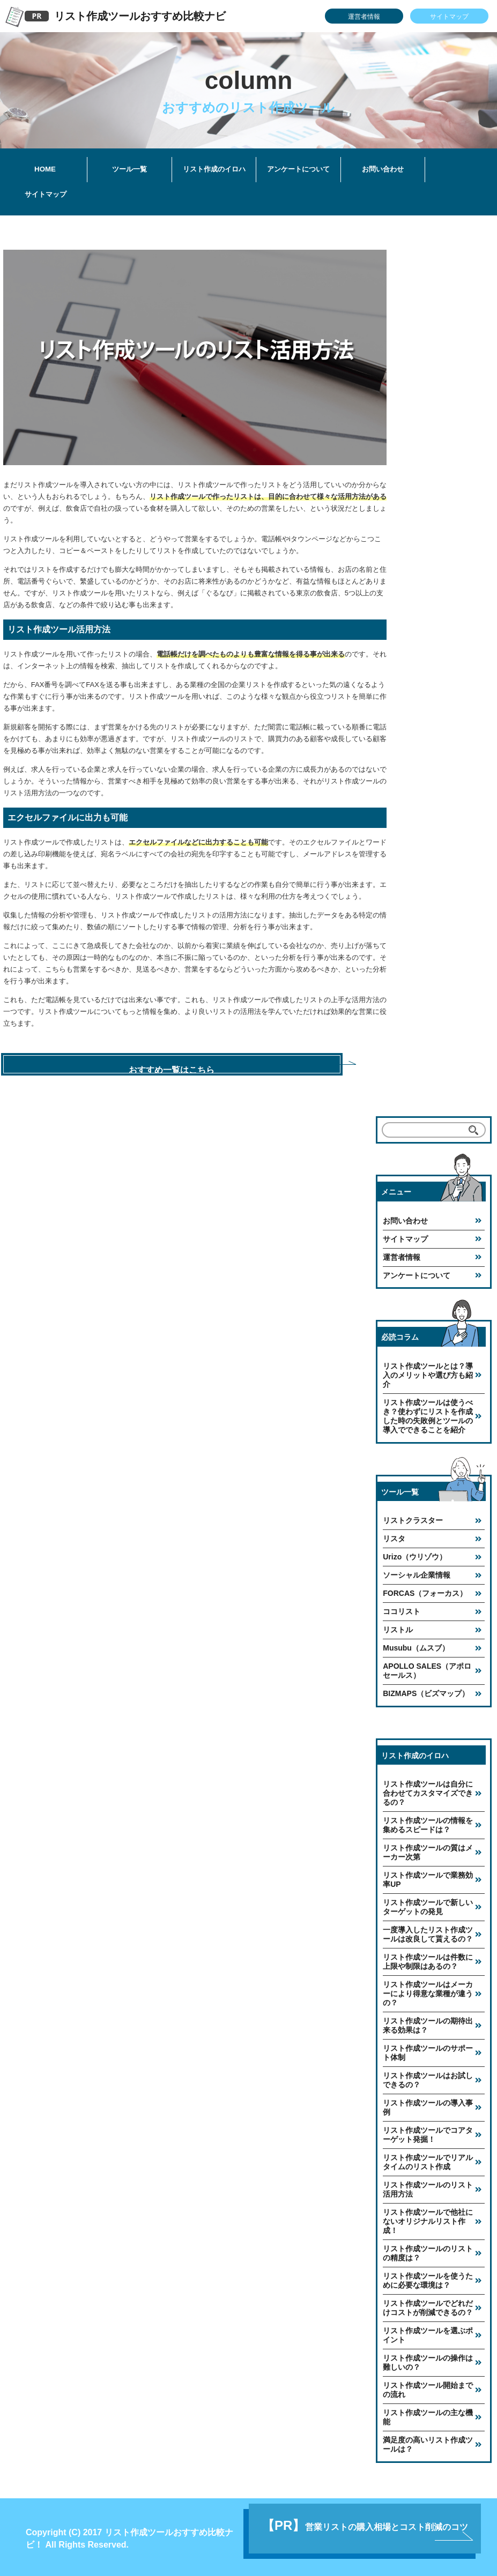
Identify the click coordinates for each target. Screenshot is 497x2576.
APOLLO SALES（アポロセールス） (427, 1667)
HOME (45, 169)
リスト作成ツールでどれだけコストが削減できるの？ (428, 2304)
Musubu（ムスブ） (416, 1644)
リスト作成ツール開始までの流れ (428, 2386)
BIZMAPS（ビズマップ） (426, 1690)
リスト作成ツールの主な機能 (428, 2414)
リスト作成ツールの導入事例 (428, 2104)
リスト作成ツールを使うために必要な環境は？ (428, 2277)
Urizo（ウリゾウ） (415, 1553)
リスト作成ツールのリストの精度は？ (428, 2250)
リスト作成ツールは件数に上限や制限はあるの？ (428, 1958)
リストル (398, 1626)
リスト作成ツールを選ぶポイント (428, 2332)
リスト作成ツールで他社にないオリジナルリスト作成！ (428, 2218)
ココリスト (401, 1608)
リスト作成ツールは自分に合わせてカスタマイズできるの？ (428, 1789)
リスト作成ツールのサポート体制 (428, 2049)
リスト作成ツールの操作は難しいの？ (428, 2359)
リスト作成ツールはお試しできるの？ (428, 2077)
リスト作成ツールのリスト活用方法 (428, 2186)
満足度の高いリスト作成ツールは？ (428, 2441)
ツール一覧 (129, 169)
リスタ (394, 1535)
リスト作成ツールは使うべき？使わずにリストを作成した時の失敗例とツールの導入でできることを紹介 (428, 1413)
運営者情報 (364, 16)
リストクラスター (413, 1517)
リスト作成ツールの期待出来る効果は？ (428, 2022)
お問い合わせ (383, 169)
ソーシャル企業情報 (416, 1571)
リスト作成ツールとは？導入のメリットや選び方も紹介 (428, 1371)
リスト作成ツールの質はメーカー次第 (428, 1849)
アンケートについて (298, 169)
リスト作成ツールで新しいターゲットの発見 (428, 1904)
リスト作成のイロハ (214, 169)
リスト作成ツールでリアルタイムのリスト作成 (428, 2159)
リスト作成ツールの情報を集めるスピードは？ (428, 1822)
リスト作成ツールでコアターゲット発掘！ (428, 2131)
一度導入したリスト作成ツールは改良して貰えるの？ (428, 1931)
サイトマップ (449, 16)
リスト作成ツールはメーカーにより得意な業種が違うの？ (428, 1990)
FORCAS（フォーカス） (425, 1590)
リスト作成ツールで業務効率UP (428, 1876)
